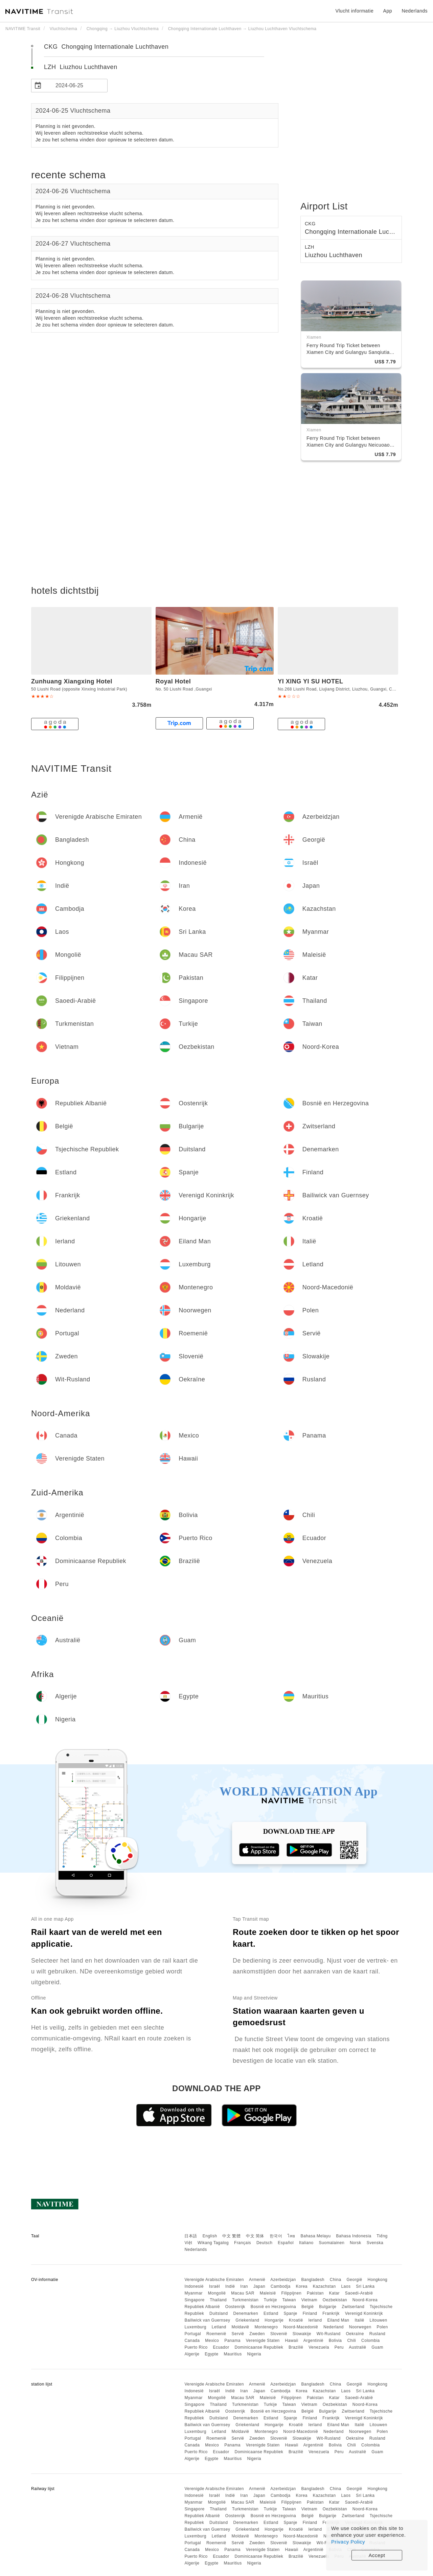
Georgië (354, 2279)
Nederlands (195, 2249)
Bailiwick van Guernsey (207, 2320)
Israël (214, 2286)
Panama (232, 2340)
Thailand (218, 2300)
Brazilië (296, 2347)
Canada (192, 2340)
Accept (377, 2555)
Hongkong (378, 2279)
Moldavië (240, 2327)
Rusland (377, 2333)
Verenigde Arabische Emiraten (214, 2279)
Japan (259, 2286)
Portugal (192, 2333)
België (307, 2306)
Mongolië (217, 2293)
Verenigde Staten (263, 2340)
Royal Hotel (173, 681)
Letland (219, 2327)
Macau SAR (242, 2293)
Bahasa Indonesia (353, 2236)
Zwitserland (353, 2306)
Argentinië (313, 2340)
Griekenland (247, 2320)
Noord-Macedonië (300, 2327)
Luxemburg (195, 2327)
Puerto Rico (195, 2347)
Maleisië (268, 2293)
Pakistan (315, 2293)
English (210, 2236)
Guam (377, 2347)
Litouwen (378, 2320)
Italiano (306, 2242)
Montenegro (266, 2327)
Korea (301, 2286)
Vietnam (309, 2300)
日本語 (190, 2236)
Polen (382, 2327)
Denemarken (245, 2313)
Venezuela (319, 2347)
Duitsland (218, 2313)
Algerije (191, 2354)
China (335, 2279)
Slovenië (278, 2333)
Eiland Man (338, 2320)
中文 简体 (255, 2236)
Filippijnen (291, 2293)
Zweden (257, 2333)
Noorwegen (360, 2327)
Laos (345, 2286)
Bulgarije (327, 2306)
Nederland (333, 2327)
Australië (357, 2347)
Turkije (270, 2300)
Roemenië (216, 2333)
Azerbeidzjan (283, 2279)
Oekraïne (355, 2333)
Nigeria (254, 2354)
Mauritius (233, 2354)
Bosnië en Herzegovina (273, 2306)
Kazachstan (324, 2286)
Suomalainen (332, 2242)
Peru (339, 2347)
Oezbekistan (335, 2300)
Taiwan (289, 2300)
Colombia (370, 2340)
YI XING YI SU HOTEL (310, 681)
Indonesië (194, 2286)
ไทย (291, 2236)
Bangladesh (312, 2279)
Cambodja (281, 2286)
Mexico (212, 2340)
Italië (359, 2320)
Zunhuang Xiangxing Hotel (71, 681)
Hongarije (274, 2320)
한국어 (276, 2236)
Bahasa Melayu (316, 2236)
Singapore (194, 2300)
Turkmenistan (245, 2300)
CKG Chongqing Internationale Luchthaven (106, 46)
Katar (334, 2293)
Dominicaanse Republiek (258, 2347)
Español (286, 2242)
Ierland (315, 2320)
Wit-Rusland (329, 2333)
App (387, 11)
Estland (271, 2313)
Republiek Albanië (202, 2306)
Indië (230, 2286)
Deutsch (264, 2242)
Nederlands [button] (415, 11)
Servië (237, 2333)
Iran (244, 2286)
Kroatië (296, 2320)
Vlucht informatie (354, 11)
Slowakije (302, 2333)
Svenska (375, 2242)
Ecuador (221, 2347)
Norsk (355, 2242)
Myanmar (193, 2293)
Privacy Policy (348, 2542)
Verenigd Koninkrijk (364, 2313)
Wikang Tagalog (213, 2242)
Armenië (257, 2279)
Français (242, 2242)
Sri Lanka (365, 2286)
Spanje (290, 2313)
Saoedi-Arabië (359, 2293)
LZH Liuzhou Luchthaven (80, 67)
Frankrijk (331, 2313)
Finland (310, 2313)
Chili (351, 2340)
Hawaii (291, 2340)
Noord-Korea (365, 2300)
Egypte (211, 2354)
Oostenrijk (235, 2306)
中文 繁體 (231, 2236)
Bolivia (335, 2340)
